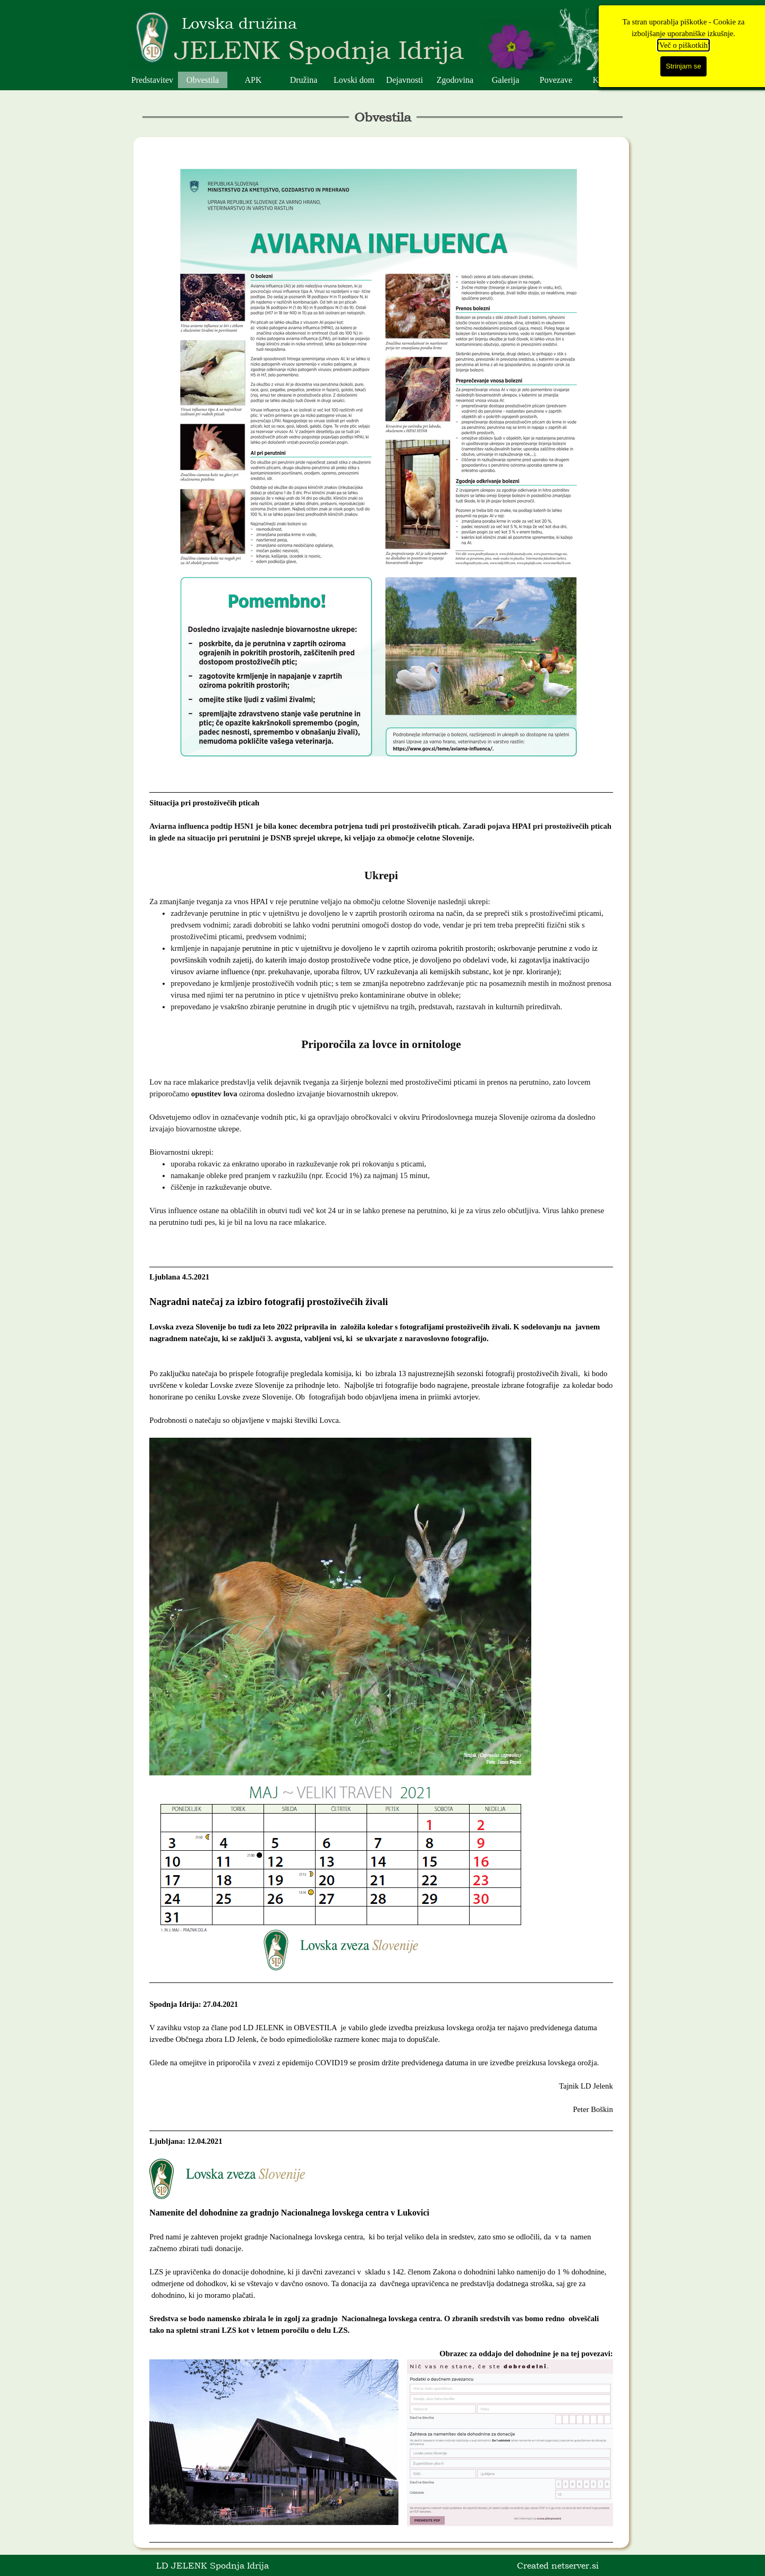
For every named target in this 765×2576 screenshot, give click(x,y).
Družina (304, 79)
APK (252, 79)
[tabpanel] (381, 1342)
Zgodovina (455, 79)
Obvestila (202, 79)
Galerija (506, 79)
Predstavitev (152, 79)
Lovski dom (354, 79)
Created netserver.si (558, 2565)
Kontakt (606, 79)
